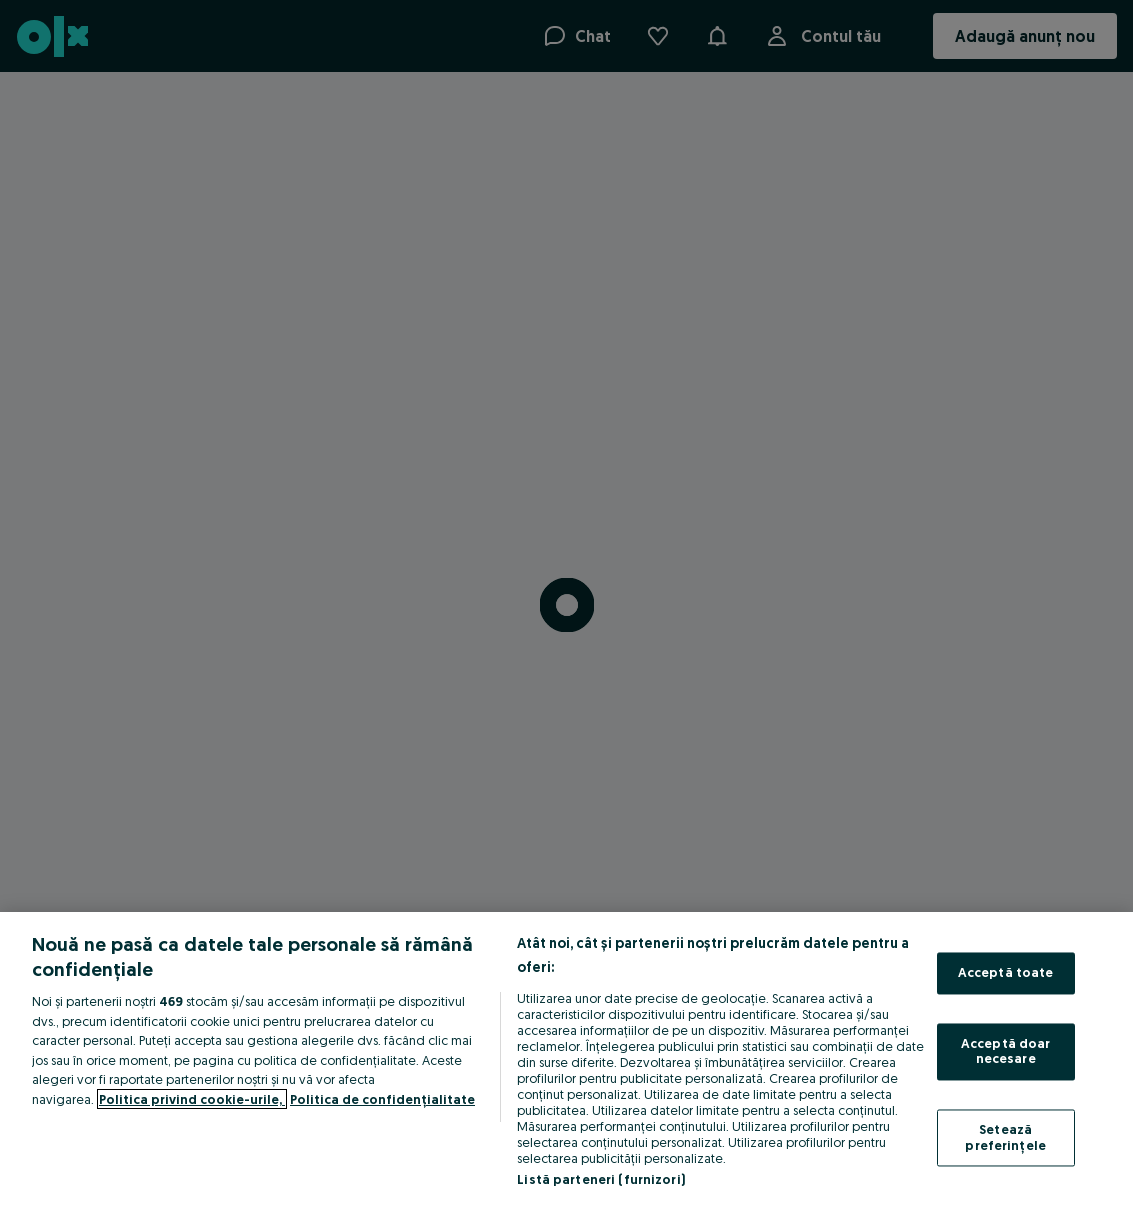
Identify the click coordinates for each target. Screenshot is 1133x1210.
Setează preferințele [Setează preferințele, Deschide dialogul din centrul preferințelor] (1005, 1137)
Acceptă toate (1006, 973)
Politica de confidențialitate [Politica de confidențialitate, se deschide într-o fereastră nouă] (382, 1099)
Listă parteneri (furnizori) (601, 1179)
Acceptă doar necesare (1006, 1051)
